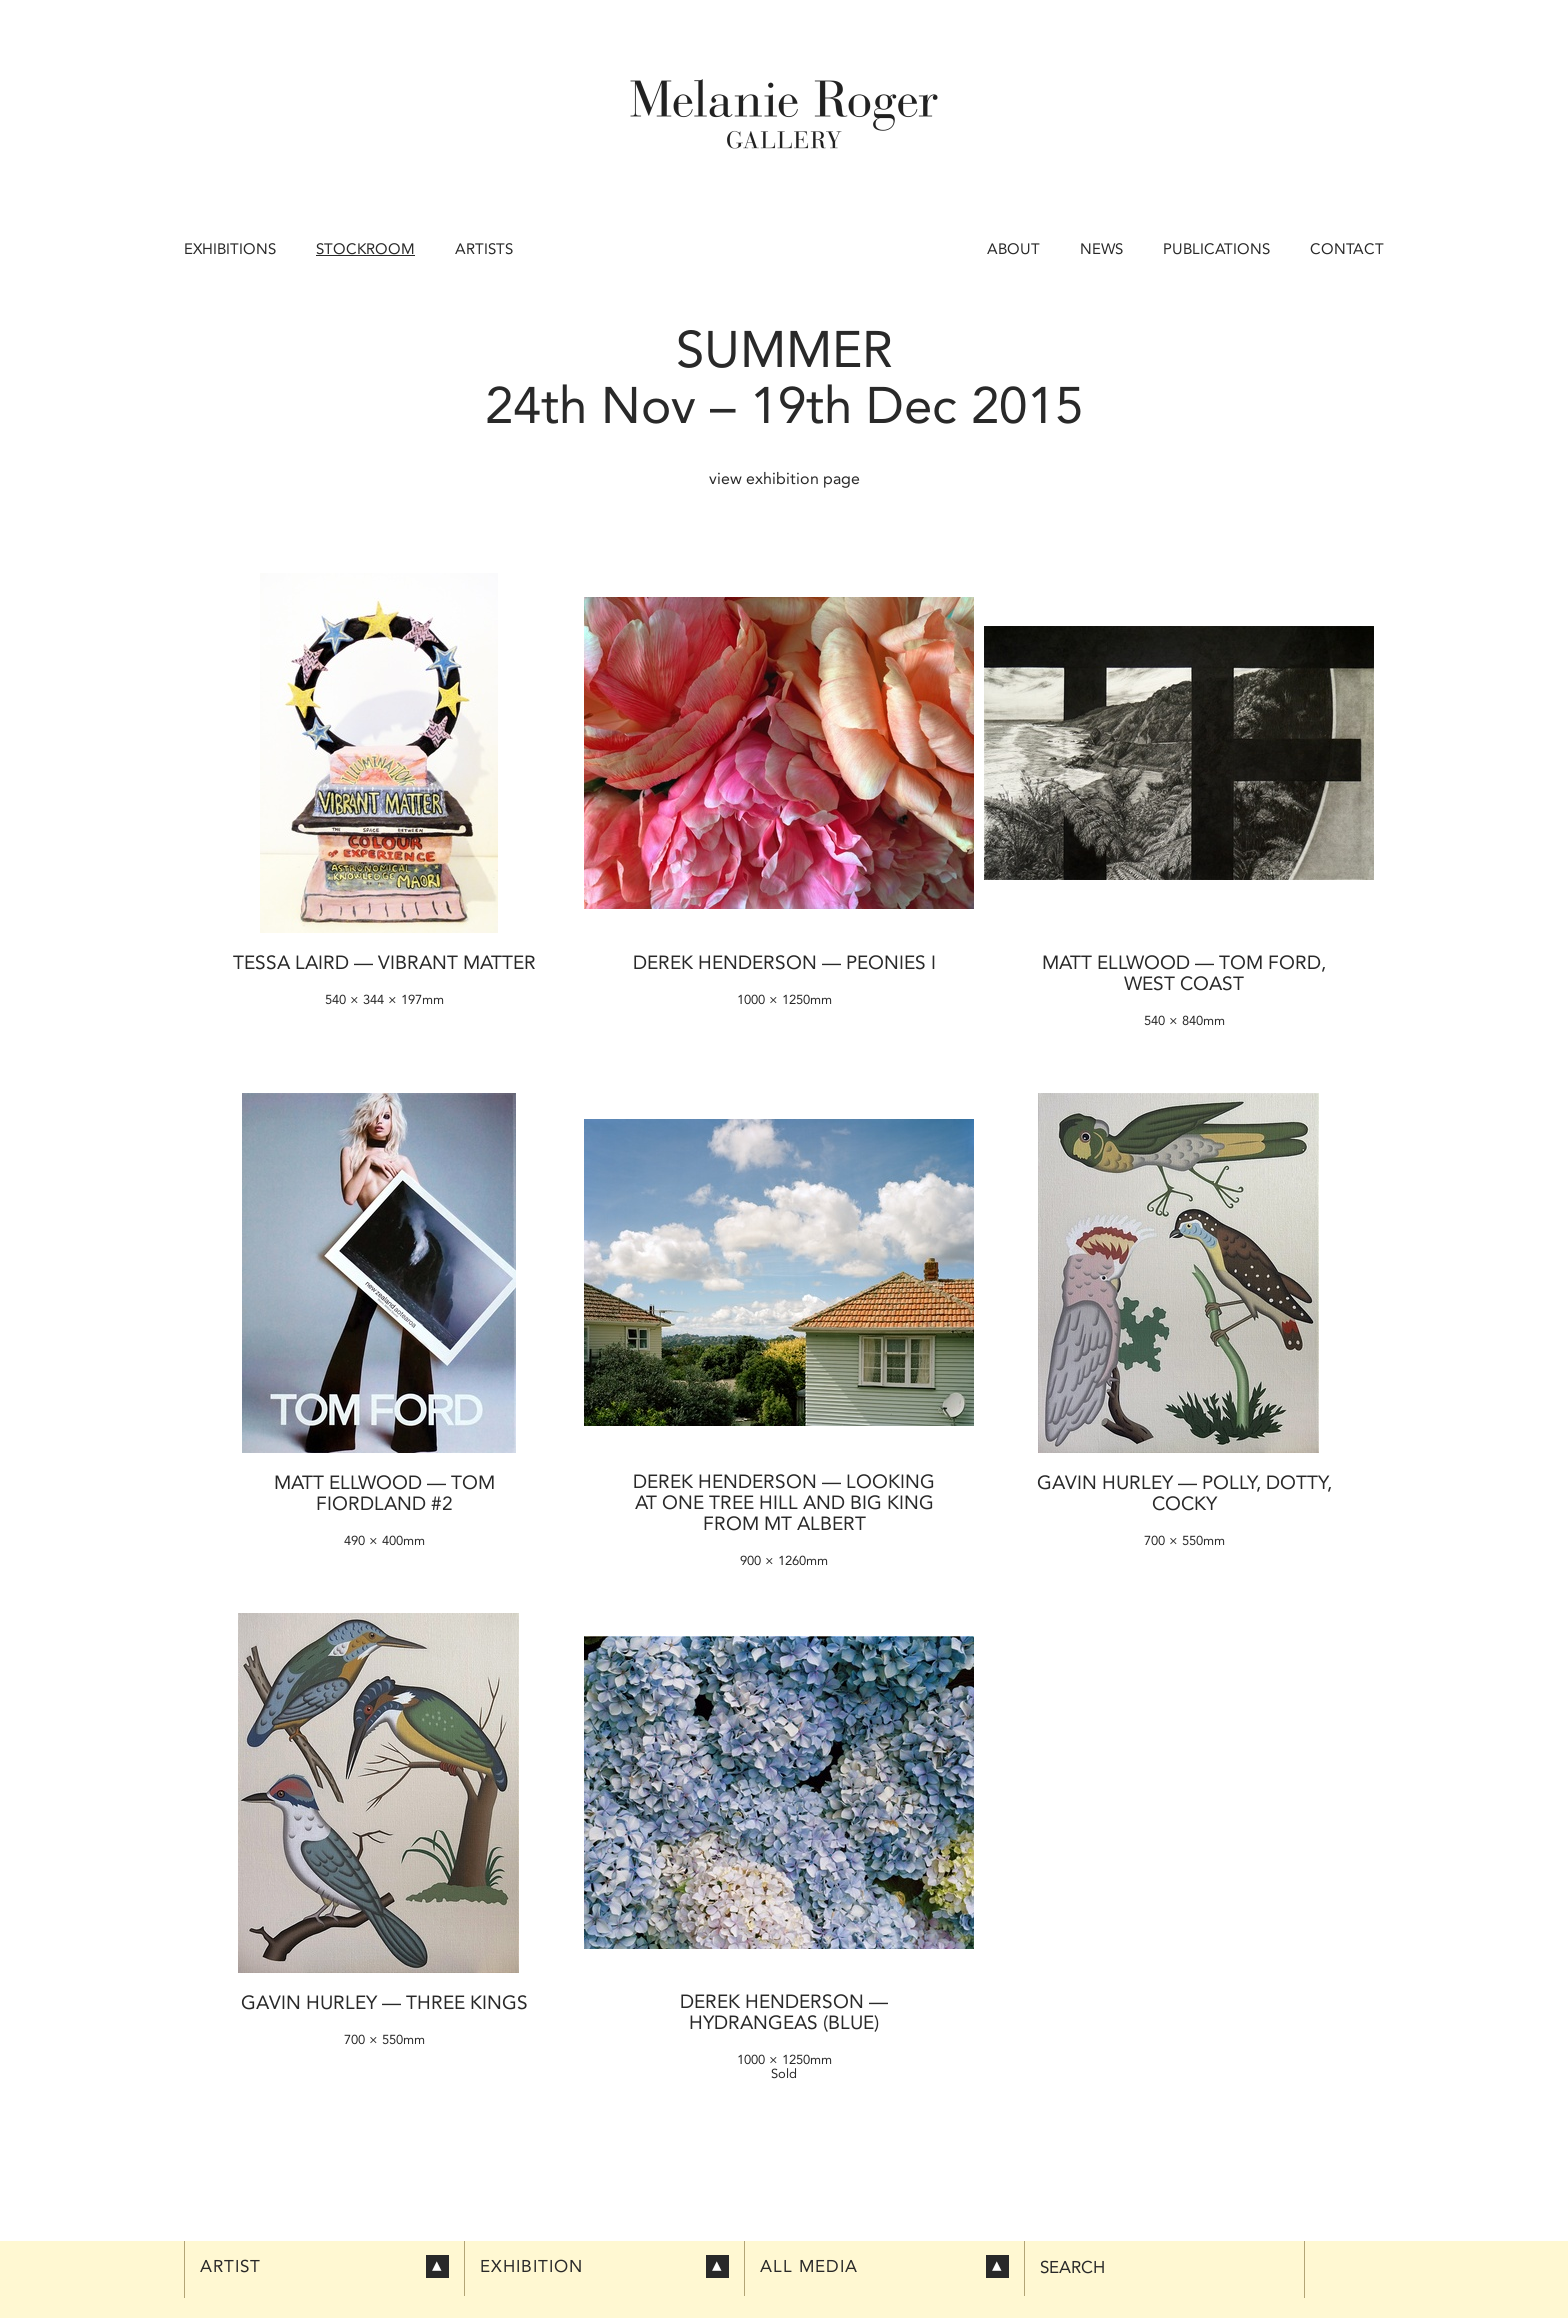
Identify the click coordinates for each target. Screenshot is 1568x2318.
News (1101, 249)
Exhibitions (230, 249)
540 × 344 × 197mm (384, 999)
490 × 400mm (384, 1540)
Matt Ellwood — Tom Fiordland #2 (384, 1493)
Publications (1216, 249)
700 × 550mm (1184, 1540)
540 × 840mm (1184, 1020)
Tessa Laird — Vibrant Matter (384, 962)
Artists (484, 249)
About (1013, 249)
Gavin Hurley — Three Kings (384, 2002)
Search (1072, 2267)
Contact (1347, 249)
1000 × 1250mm (784, 999)
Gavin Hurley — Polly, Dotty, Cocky (1184, 1493)
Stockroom (365, 249)
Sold (784, 2073)
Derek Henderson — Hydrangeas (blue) (784, 2012)
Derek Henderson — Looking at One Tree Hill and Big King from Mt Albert (784, 1502)
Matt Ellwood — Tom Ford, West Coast (1184, 973)
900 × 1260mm (784, 1560)
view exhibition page (784, 478)
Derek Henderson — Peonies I (784, 962)
